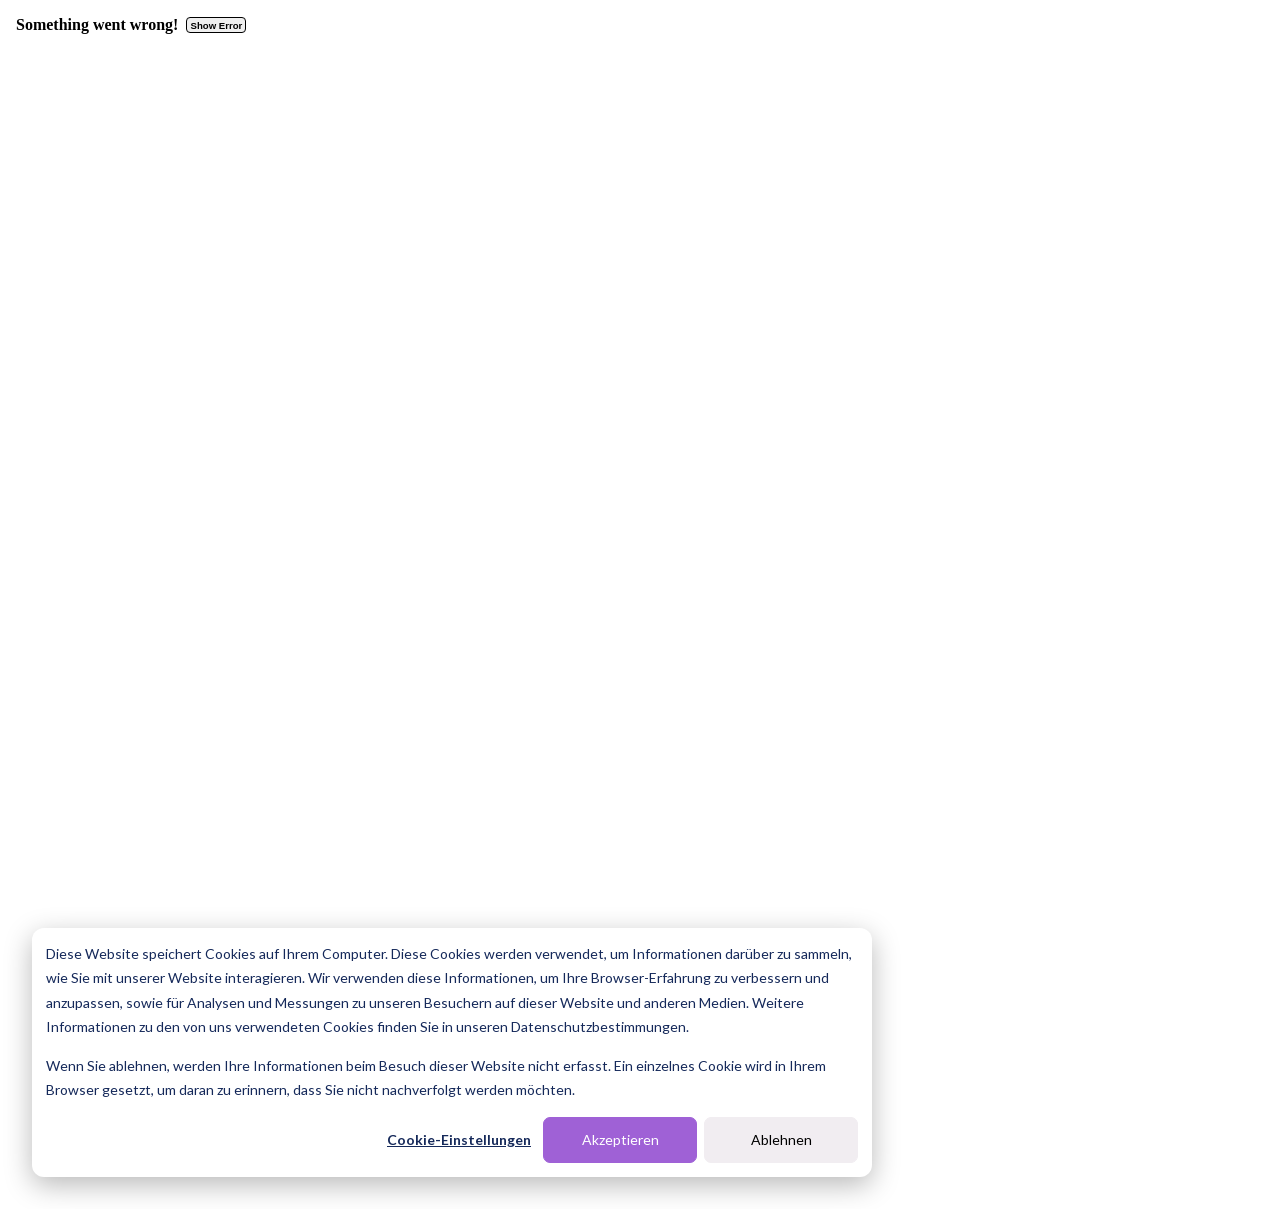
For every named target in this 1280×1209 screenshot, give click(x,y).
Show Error (217, 25)
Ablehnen (781, 1139)
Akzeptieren (620, 1139)
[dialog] (452, 1052)
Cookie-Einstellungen (459, 1139)
